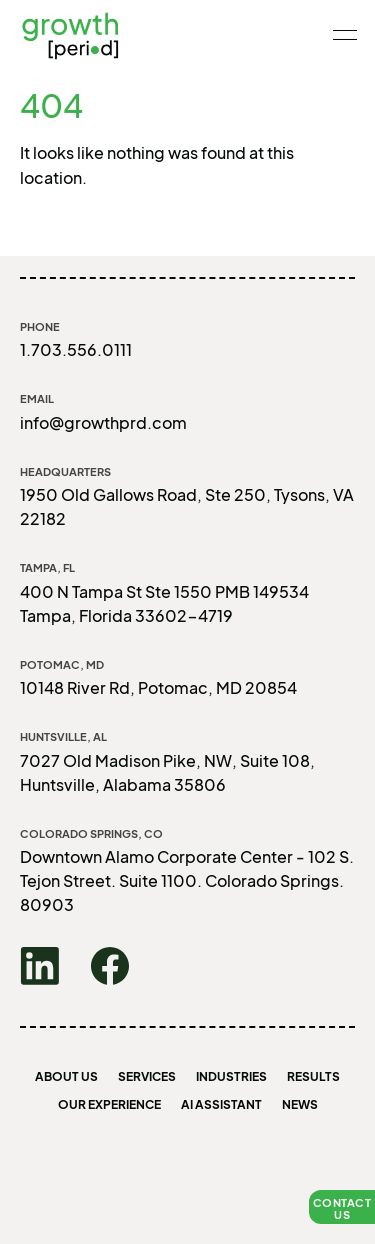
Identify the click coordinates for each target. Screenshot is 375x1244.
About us (66, 1076)
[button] (342, 1207)
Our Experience (109, 1104)
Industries (231, 1076)
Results (313, 1076)
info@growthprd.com (103, 422)
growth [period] (70, 35)
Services (147, 1076)
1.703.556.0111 (76, 349)
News (300, 1104)
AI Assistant (221, 1104)
